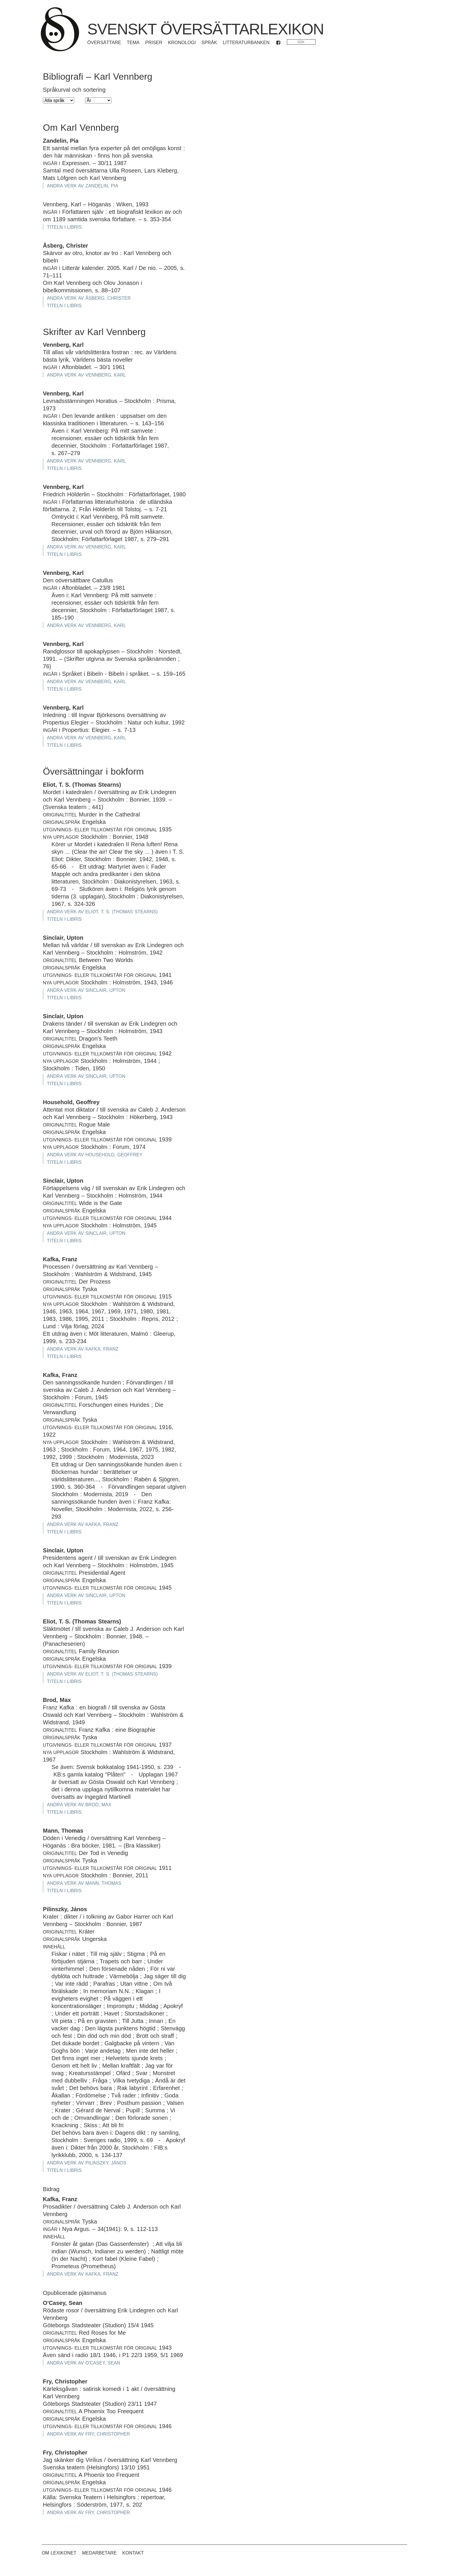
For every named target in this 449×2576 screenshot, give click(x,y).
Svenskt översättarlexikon (205, 29)
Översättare (104, 42)
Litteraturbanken (246, 42)
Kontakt (132, 2552)
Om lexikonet (59, 2552)
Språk (209, 42)
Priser (153, 42)
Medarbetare (99, 2552)
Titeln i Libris (64, 227)
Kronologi (182, 42)
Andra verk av (82, 185)
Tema (133, 42)
